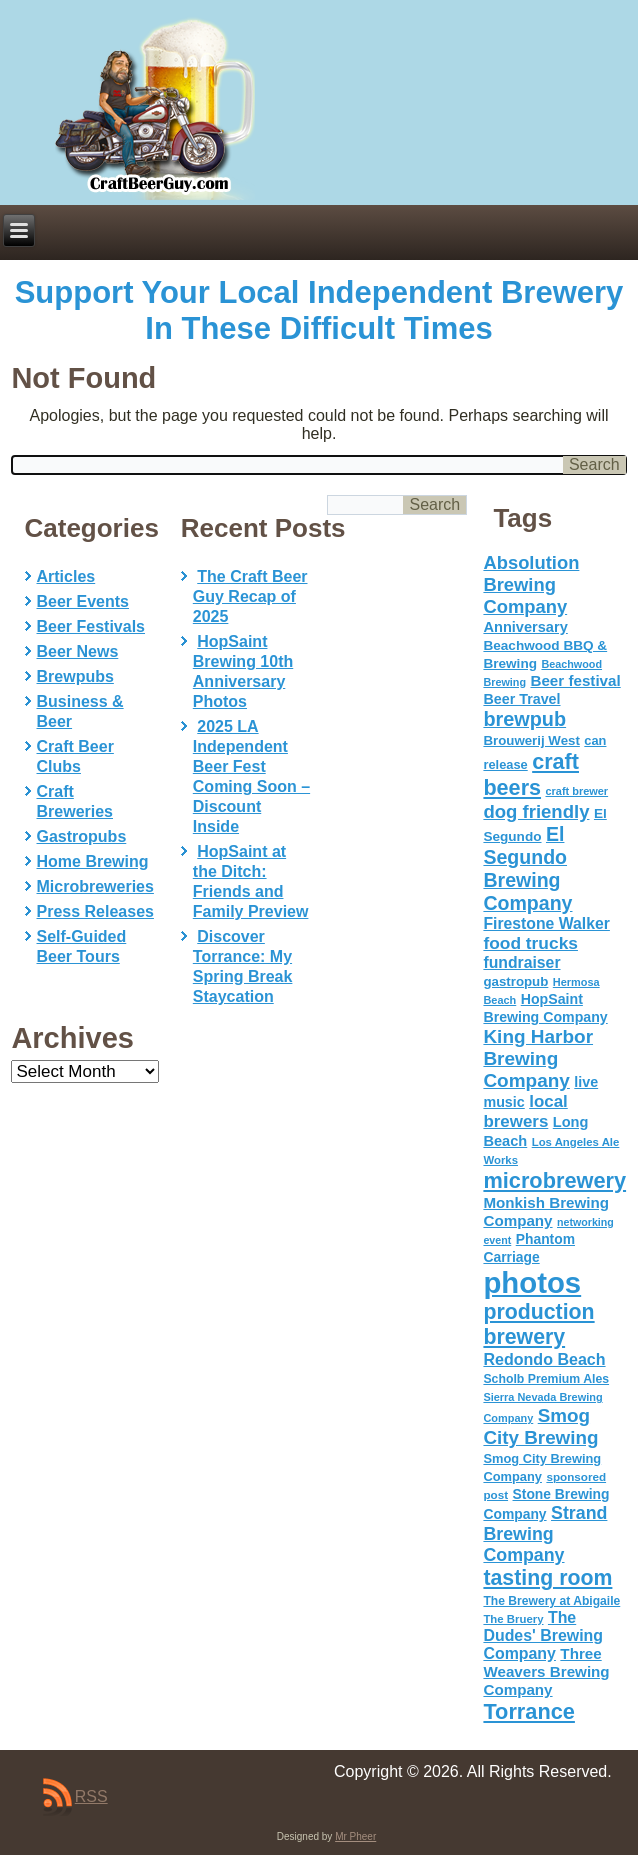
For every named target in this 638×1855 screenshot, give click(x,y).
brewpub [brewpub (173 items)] (524, 719)
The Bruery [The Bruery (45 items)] (513, 1619)
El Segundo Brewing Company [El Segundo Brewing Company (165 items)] (527, 868)
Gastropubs (82, 836)
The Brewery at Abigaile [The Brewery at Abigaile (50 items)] (551, 1601)
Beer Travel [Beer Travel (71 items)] (521, 699)
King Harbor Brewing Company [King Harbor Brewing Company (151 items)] (538, 1058)
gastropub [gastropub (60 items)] (515, 981)
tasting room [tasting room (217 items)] (547, 1578)
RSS (91, 1796)
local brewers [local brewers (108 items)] (525, 1111)
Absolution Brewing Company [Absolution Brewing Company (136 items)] (531, 584)
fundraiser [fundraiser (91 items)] (521, 962)
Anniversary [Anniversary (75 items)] (525, 627)
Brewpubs (75, 676)
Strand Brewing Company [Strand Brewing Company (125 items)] (545, 1534)
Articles (66, 576)
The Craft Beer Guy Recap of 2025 (250, 596)
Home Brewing (93, 861)
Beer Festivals (91, 626)
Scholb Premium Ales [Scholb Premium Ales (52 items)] (546, 1379)
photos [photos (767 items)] (532, 1282)
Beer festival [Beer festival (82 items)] (575, 680)
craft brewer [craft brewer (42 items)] (577, 791)
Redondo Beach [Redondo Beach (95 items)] (544, 1359)
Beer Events (83, 601)
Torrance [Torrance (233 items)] (528, 1711)
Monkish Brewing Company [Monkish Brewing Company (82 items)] (546, 1211)
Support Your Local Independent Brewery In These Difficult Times (319, 310)
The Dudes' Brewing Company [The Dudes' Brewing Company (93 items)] (543, 1635)
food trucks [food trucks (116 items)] (530, 943)
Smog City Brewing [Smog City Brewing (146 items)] (540, 1426)
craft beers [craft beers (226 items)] (531, 774)
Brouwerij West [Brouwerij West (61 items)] (531, 740)
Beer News (78, 651)
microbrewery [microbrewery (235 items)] (554, 1180)
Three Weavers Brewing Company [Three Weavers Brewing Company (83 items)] (546, 1671)
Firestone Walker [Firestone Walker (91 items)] (546, 923)
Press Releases (95, 911)
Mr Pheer (355, 1836)
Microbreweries (95, 886)
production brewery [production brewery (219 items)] (538, 1324)
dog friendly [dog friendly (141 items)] (536, 811)
